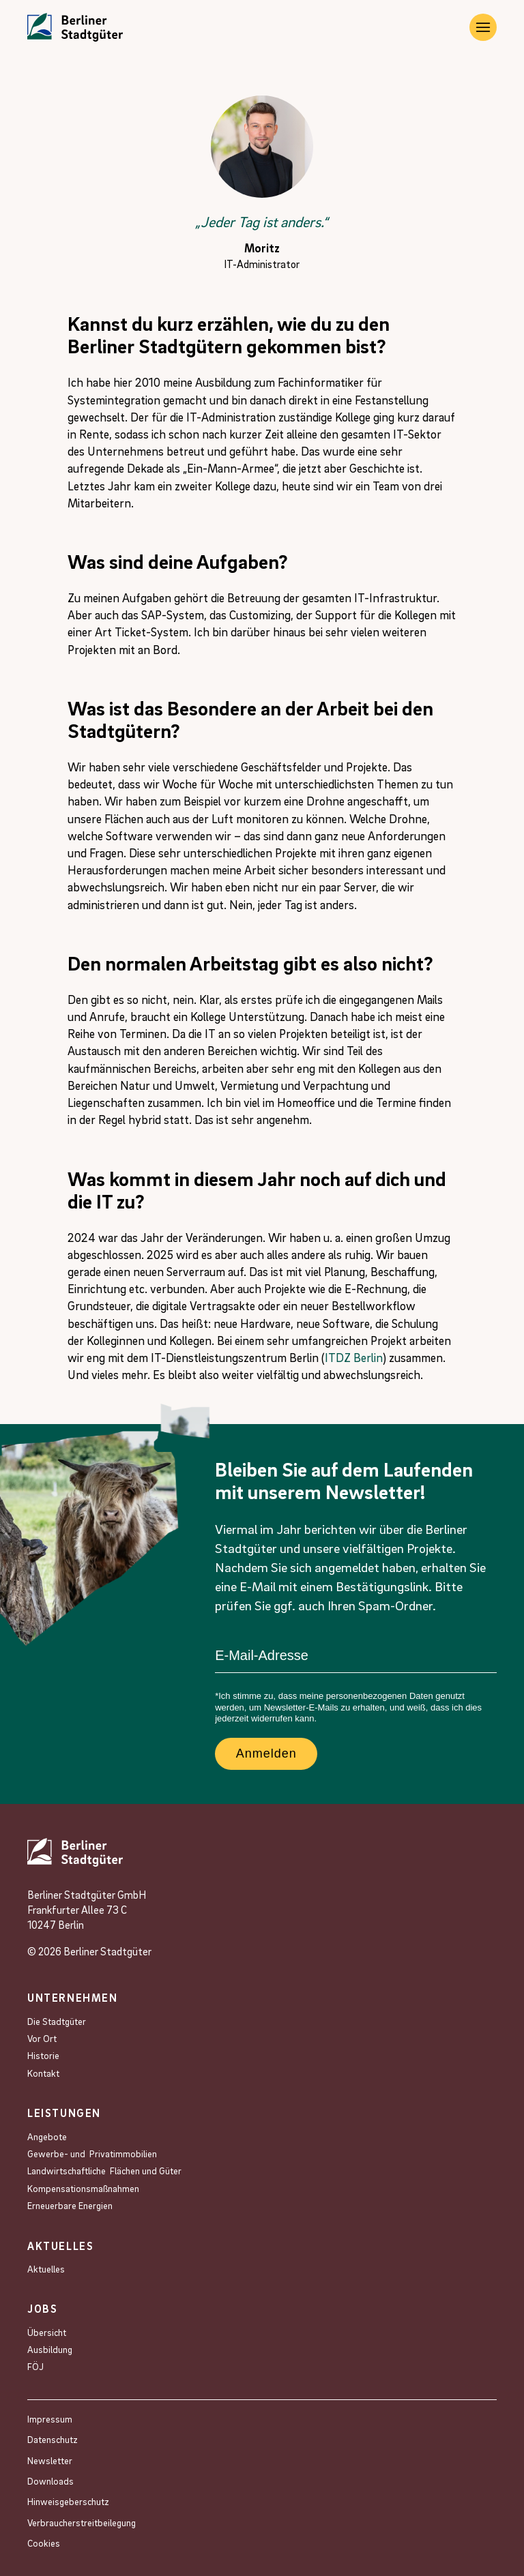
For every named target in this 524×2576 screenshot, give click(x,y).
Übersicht (46, 2332)
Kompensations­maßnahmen (83, 2188)
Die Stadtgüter (56, 2021)
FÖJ (35, 2366)
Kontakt (43, 2073)
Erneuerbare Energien (70, 2205)
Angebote (48, 2136)
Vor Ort (42, 2038)
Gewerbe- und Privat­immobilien (92, 2153)
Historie (43, 2055)
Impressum (49, 2419)
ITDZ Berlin (354, 1357)
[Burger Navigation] (483, 27)
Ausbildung (49, 2349)
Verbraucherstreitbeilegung (81, 2522)
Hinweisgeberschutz (68, 2501)
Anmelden (266, 1753)
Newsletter (49, 2460)
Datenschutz (52, 2439)
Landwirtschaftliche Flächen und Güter (104, 2170)
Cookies (43, 2543)
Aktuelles (46, 2269)
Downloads (50, 2481)
